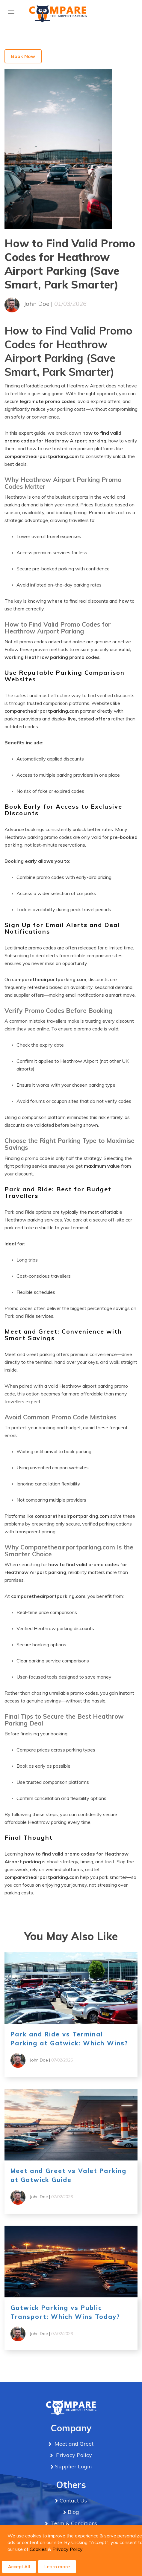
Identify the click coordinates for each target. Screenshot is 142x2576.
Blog (73, 2511)
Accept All (19, 2566)
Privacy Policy (67, 2549)
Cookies (38, 2549)
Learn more (57, 2566)
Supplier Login (73, 2466)
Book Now (23, 56)
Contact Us (73, 2500)
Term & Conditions (73, 2523)
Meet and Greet (73, 2443)
